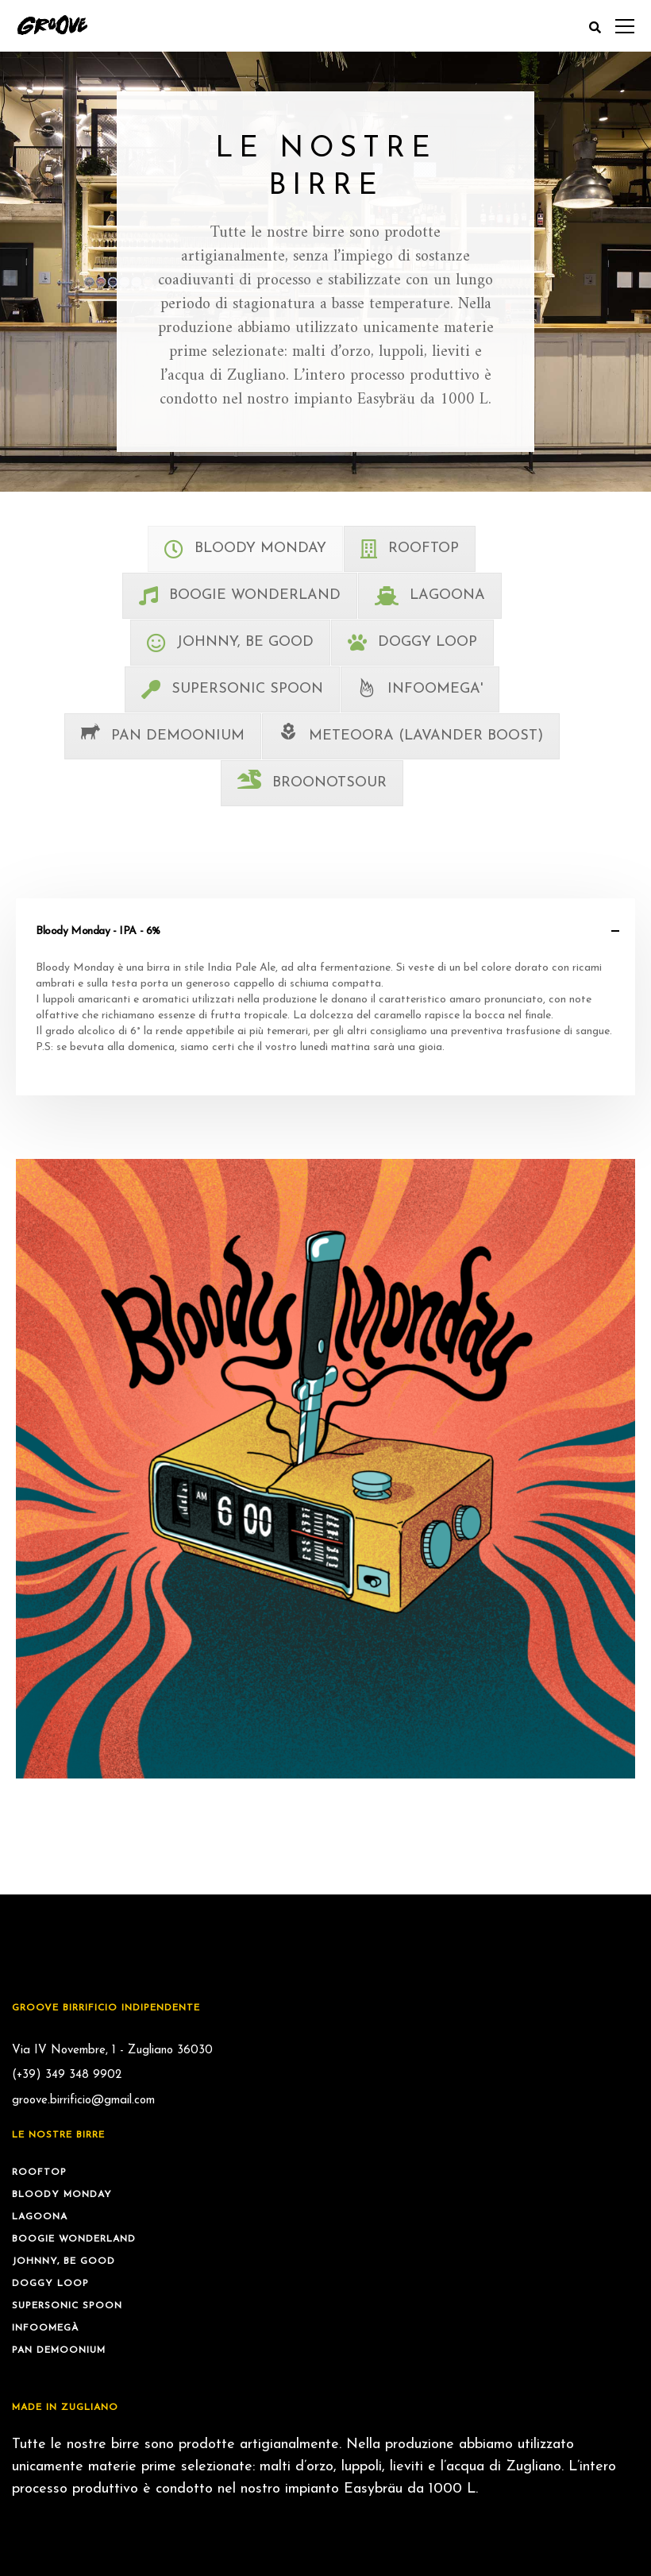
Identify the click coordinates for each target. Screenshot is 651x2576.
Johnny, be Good (63, 2261)
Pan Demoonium (59, 2350)
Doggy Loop (50, 2283)
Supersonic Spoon (67, 2306)
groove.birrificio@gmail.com (83, 2101)
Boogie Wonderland (74, 2239)
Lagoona (39, 2217)
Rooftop (39, 2172)
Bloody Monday (62, 2194)
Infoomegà (45, 2328)
